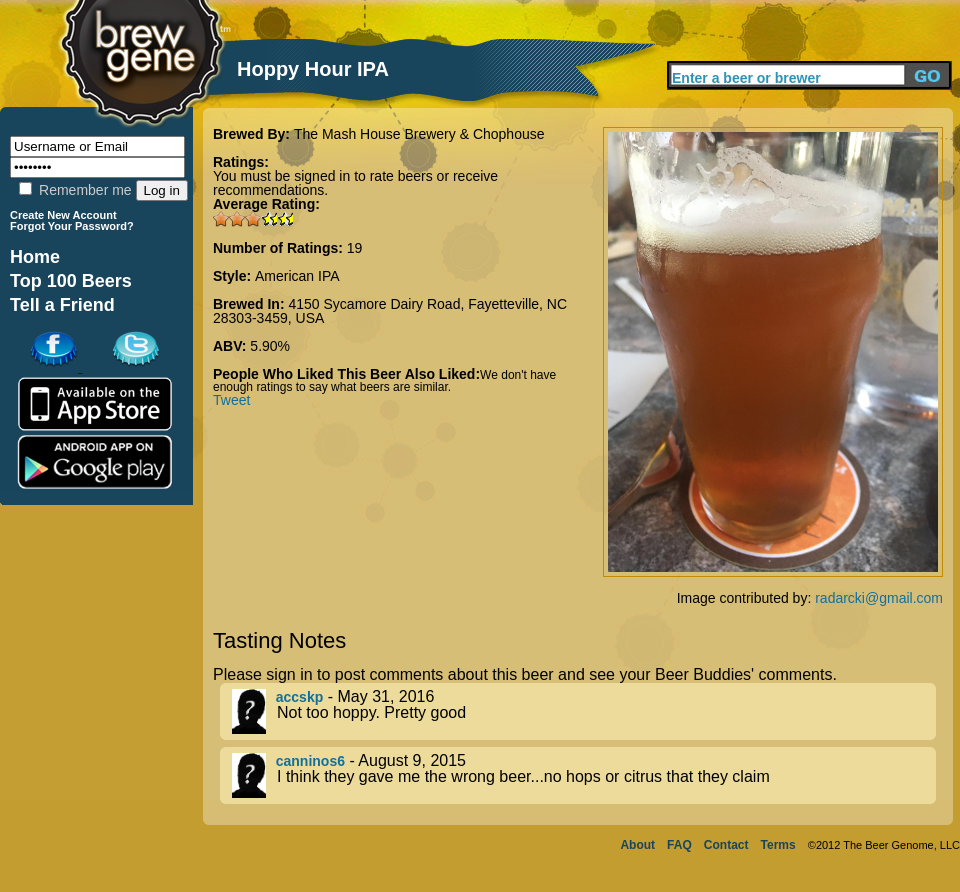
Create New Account (63, 215)
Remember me (75, 190)
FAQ (679, 845)
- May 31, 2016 (584, 711)
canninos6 (310, 761)
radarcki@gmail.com (879, 598)
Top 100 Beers (71, 281)
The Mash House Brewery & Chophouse (419, 134)
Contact (726, 845)
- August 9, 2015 (584, 775)
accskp (299, 697)
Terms (778, 845)
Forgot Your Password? (72, 226)
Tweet (231, 400)
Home (35, 257)
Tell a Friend (62, 305)
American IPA (297, 276)
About (637, 845)
